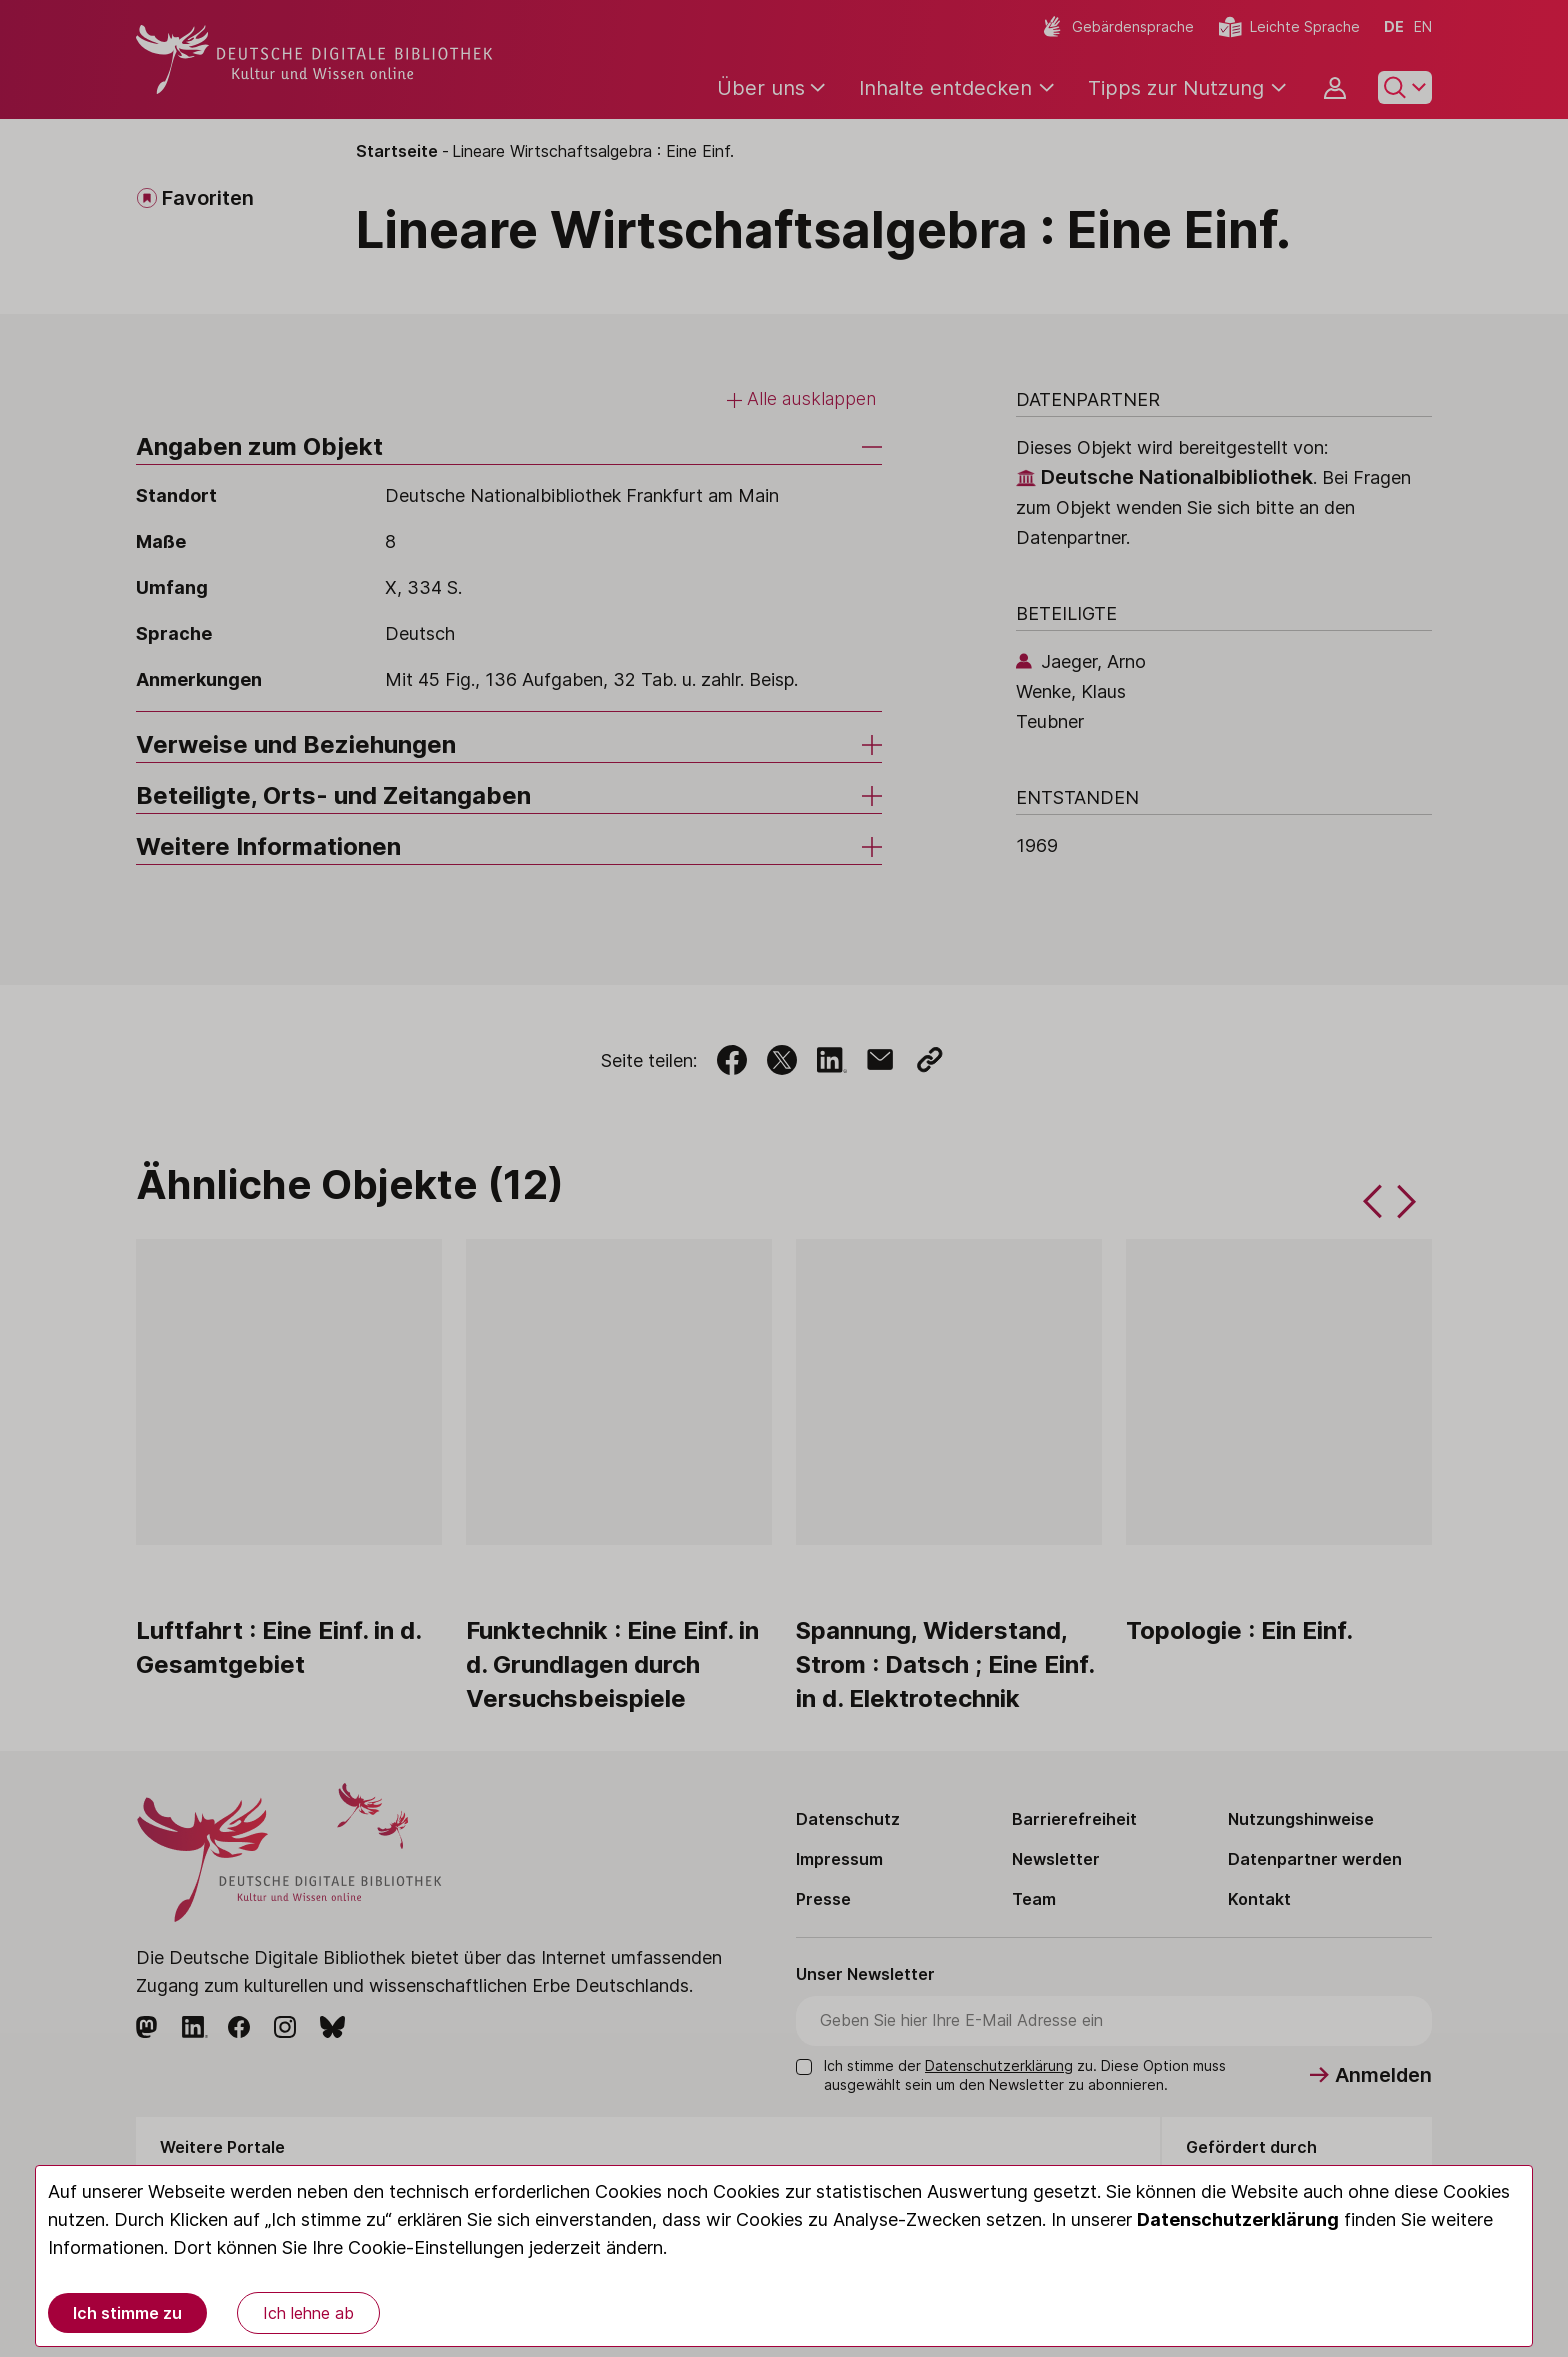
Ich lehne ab (308, 2313)
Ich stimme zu (127, 2313)
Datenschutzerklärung (1238, 2219)
